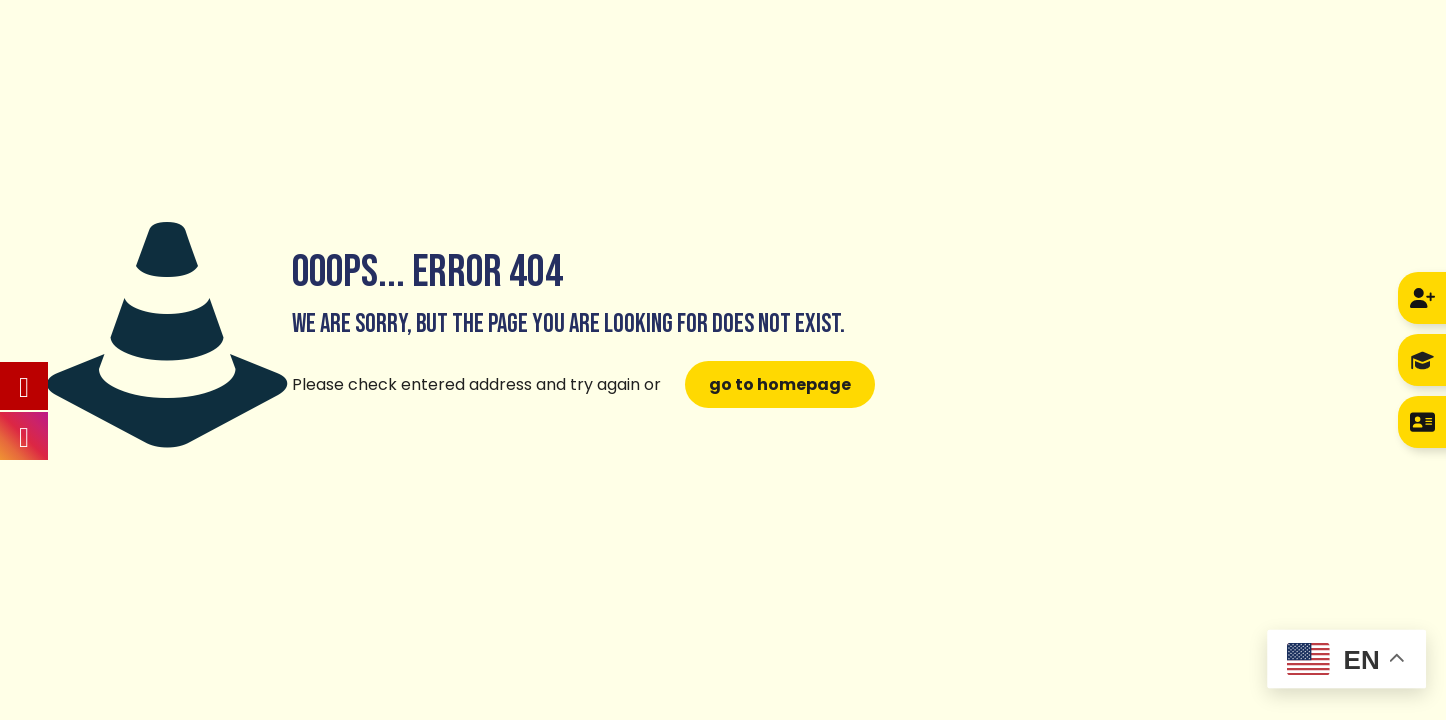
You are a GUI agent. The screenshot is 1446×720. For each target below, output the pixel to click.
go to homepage (780, 384)
